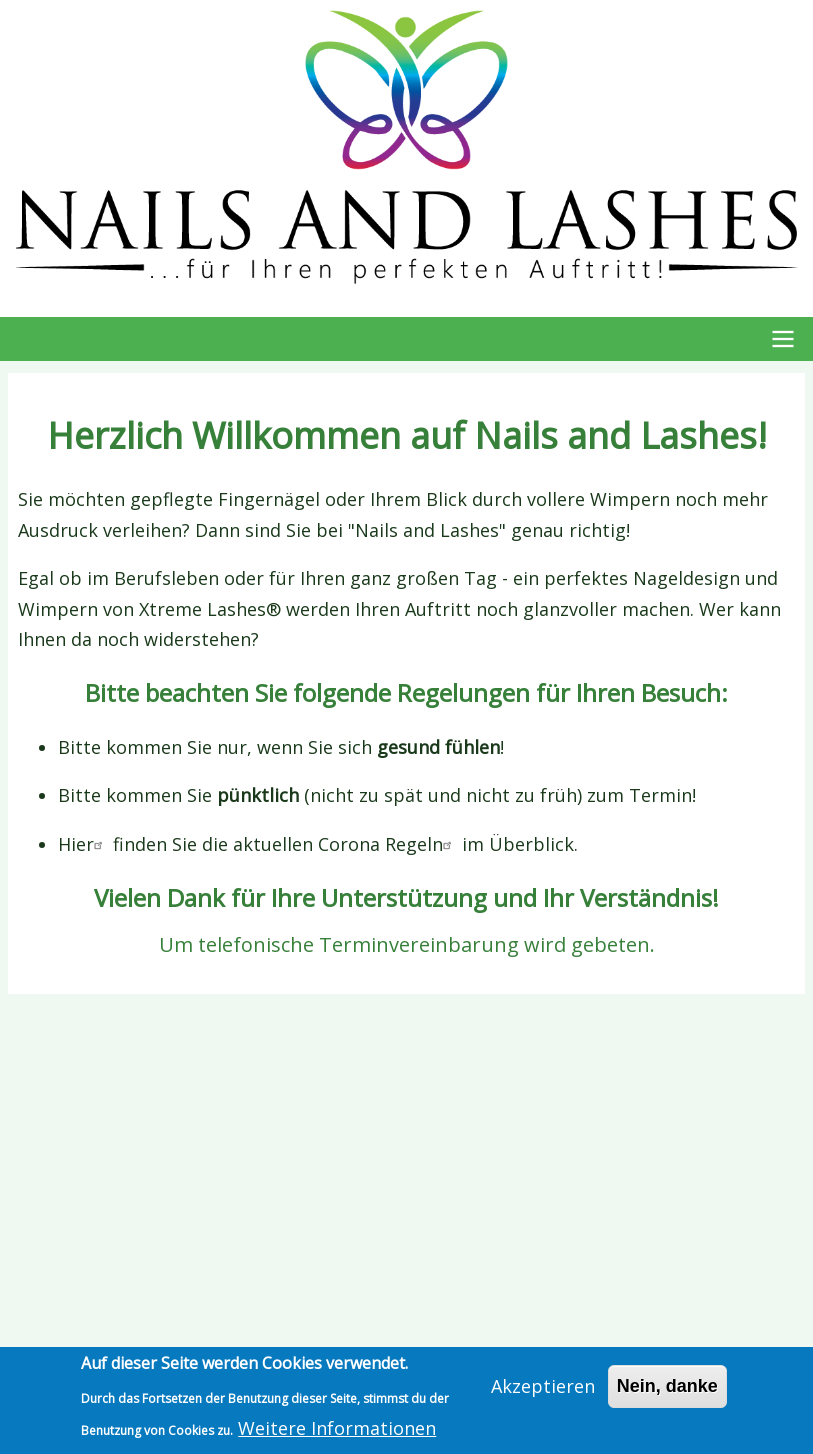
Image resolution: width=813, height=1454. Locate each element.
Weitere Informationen (337, 1428)
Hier (83, 844)
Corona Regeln (387, 844)
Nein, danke (667, 1386)
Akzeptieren (543, 1386)
